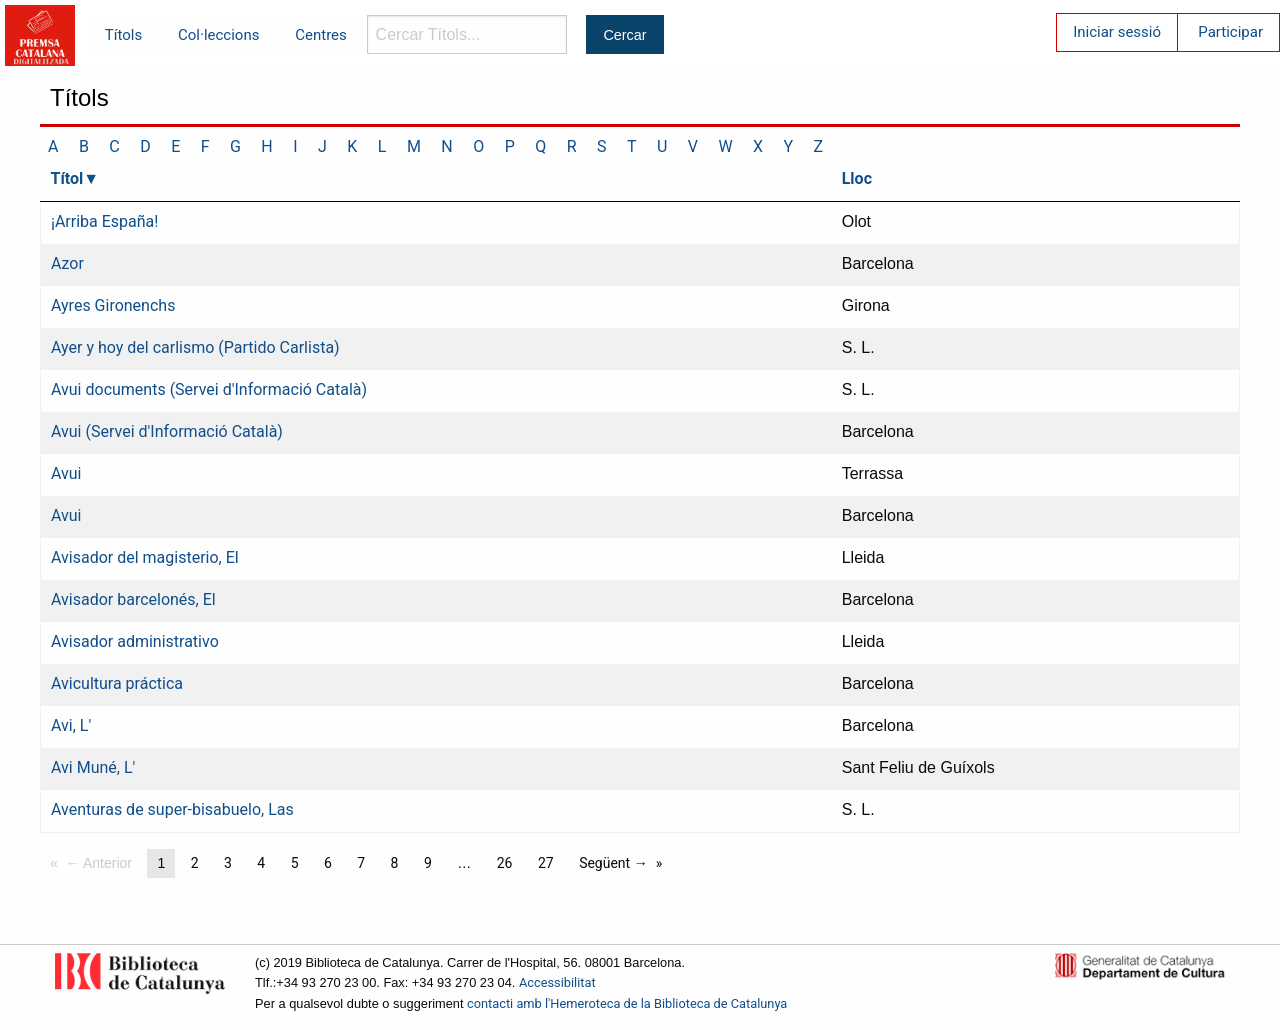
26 (505, 863)
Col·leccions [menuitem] (218, 35)
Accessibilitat (557, 982)
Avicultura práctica (117, 683)
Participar (1230, 32)
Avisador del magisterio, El (145, 557)
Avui (66, 473)
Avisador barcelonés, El (133, 599)
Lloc (857, 178)
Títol (67, 178)
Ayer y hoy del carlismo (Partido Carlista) (195, 347)
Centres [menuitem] (321, 35)
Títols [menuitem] (123, 35)
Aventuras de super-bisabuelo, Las (172, 809)
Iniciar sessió (1117, 32)
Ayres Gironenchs (113, 305)
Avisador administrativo (135, 641)
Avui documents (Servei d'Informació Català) (209, 389)
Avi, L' (71, 725)
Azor (67, 263)
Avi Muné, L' (93, 767)
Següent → (613, 863)
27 (546, 863)
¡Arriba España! (104, 221)
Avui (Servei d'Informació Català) (167, 431)
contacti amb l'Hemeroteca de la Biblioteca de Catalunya (627, 1003)
